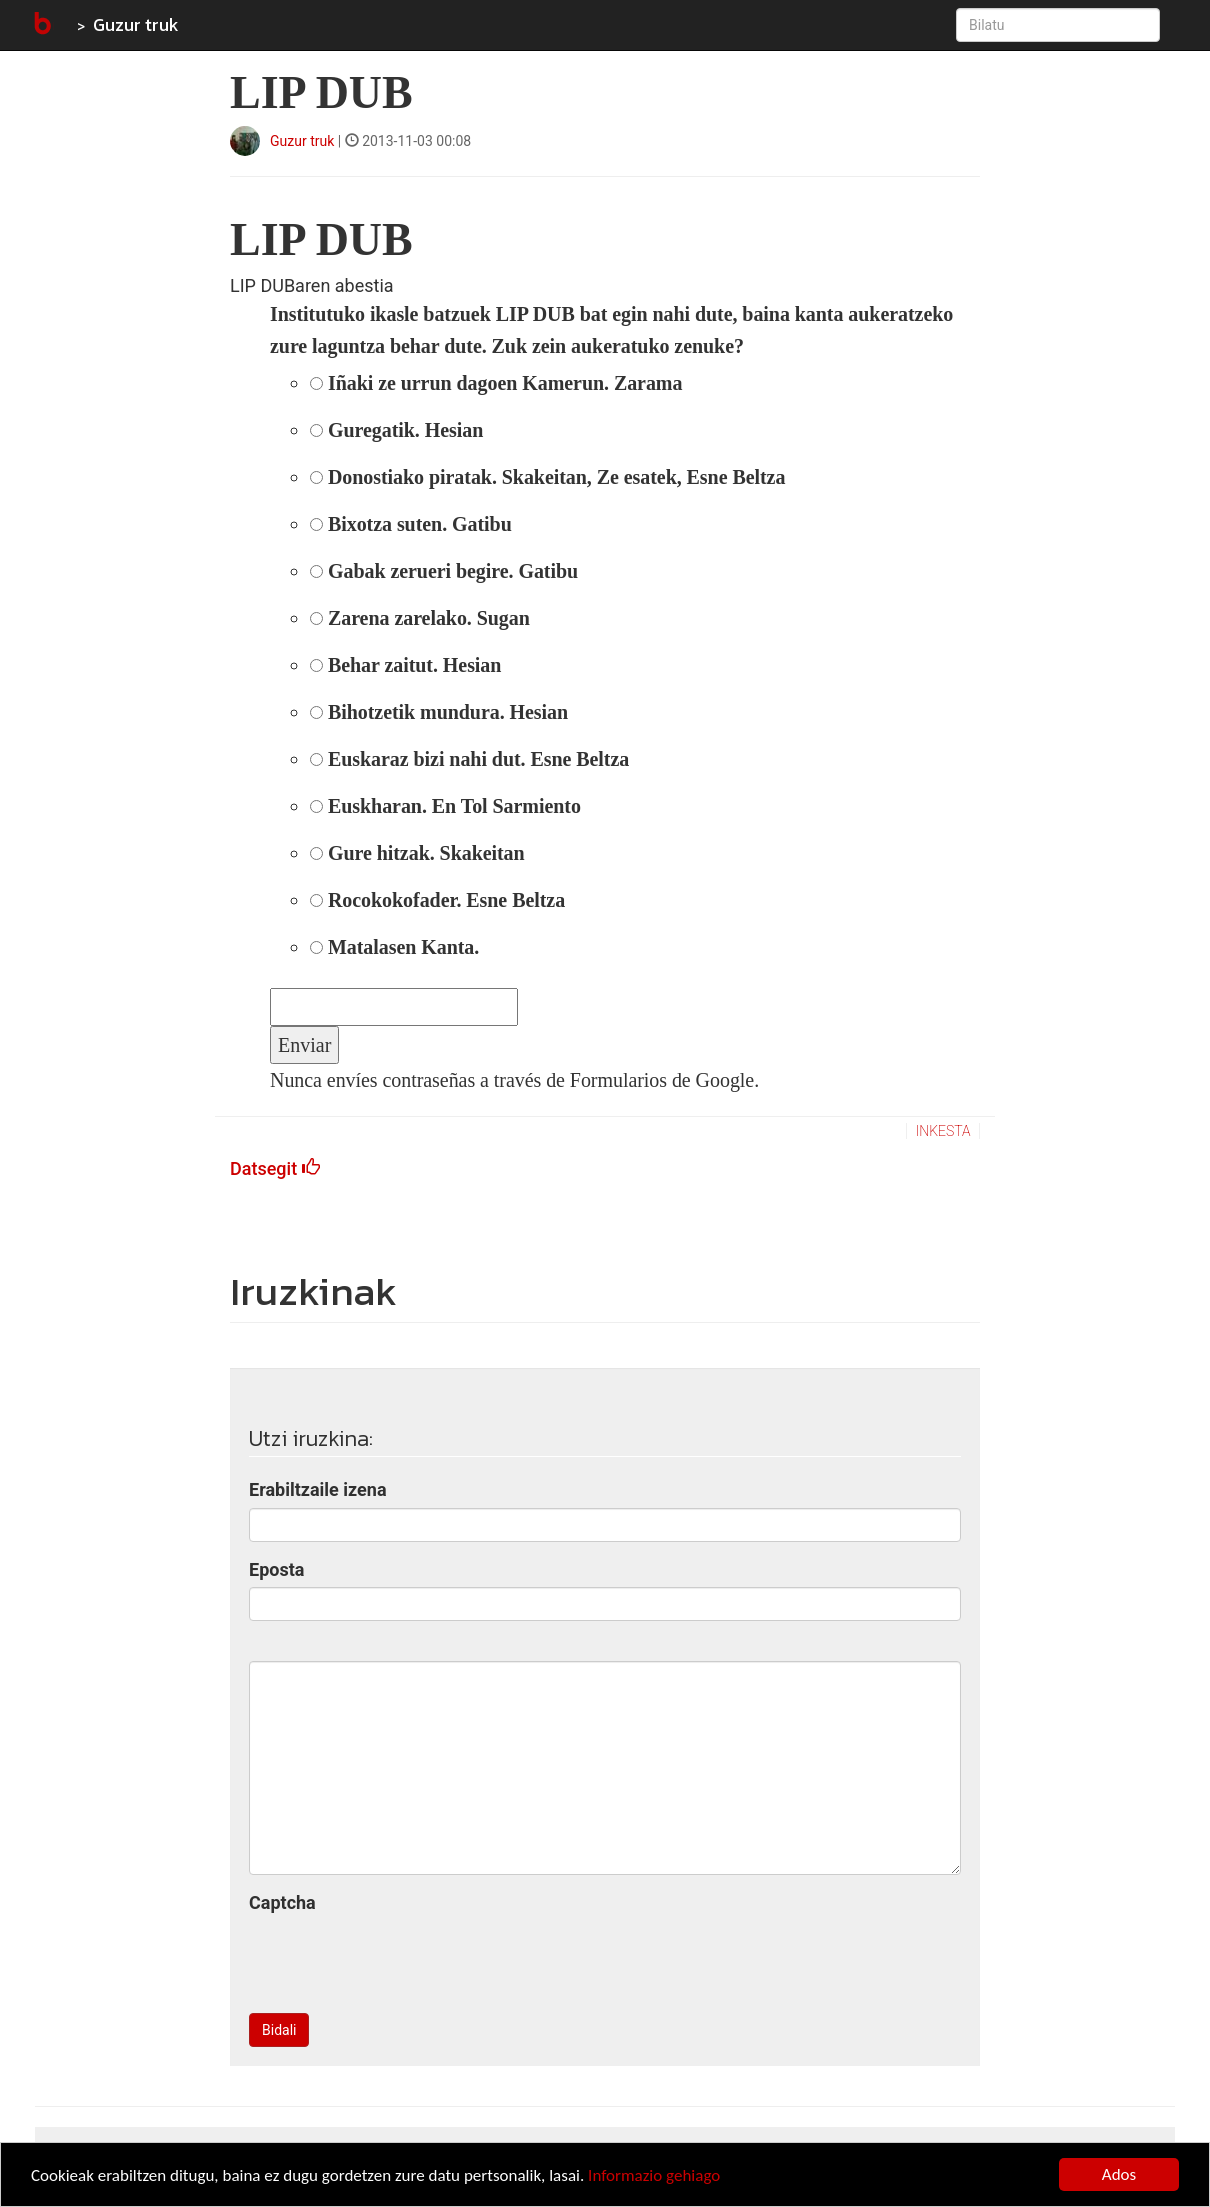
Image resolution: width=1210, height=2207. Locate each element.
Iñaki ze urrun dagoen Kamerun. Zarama (496, 383)
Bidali (279, 2030)
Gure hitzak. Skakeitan (417, 853)
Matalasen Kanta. (394, 947)
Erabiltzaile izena (318, 1489)
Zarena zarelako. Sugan (420, 618)
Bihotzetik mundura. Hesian (439, 712)
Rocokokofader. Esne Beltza (437, 900)
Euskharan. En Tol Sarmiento (445, 806)
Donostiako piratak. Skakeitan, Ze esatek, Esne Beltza (547, 477)
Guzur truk (136, 24)
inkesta (943, 1131)
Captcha (282, 1902)
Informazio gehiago (654, 2175)
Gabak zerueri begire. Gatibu (444, 571)
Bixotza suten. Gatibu (411, 524)
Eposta (276, 1569)
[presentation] (401, 1959)
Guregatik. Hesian (396, 430)
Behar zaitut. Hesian (405, 665)
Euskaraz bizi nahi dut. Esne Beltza (469, 759)
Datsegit (275, 1168)
